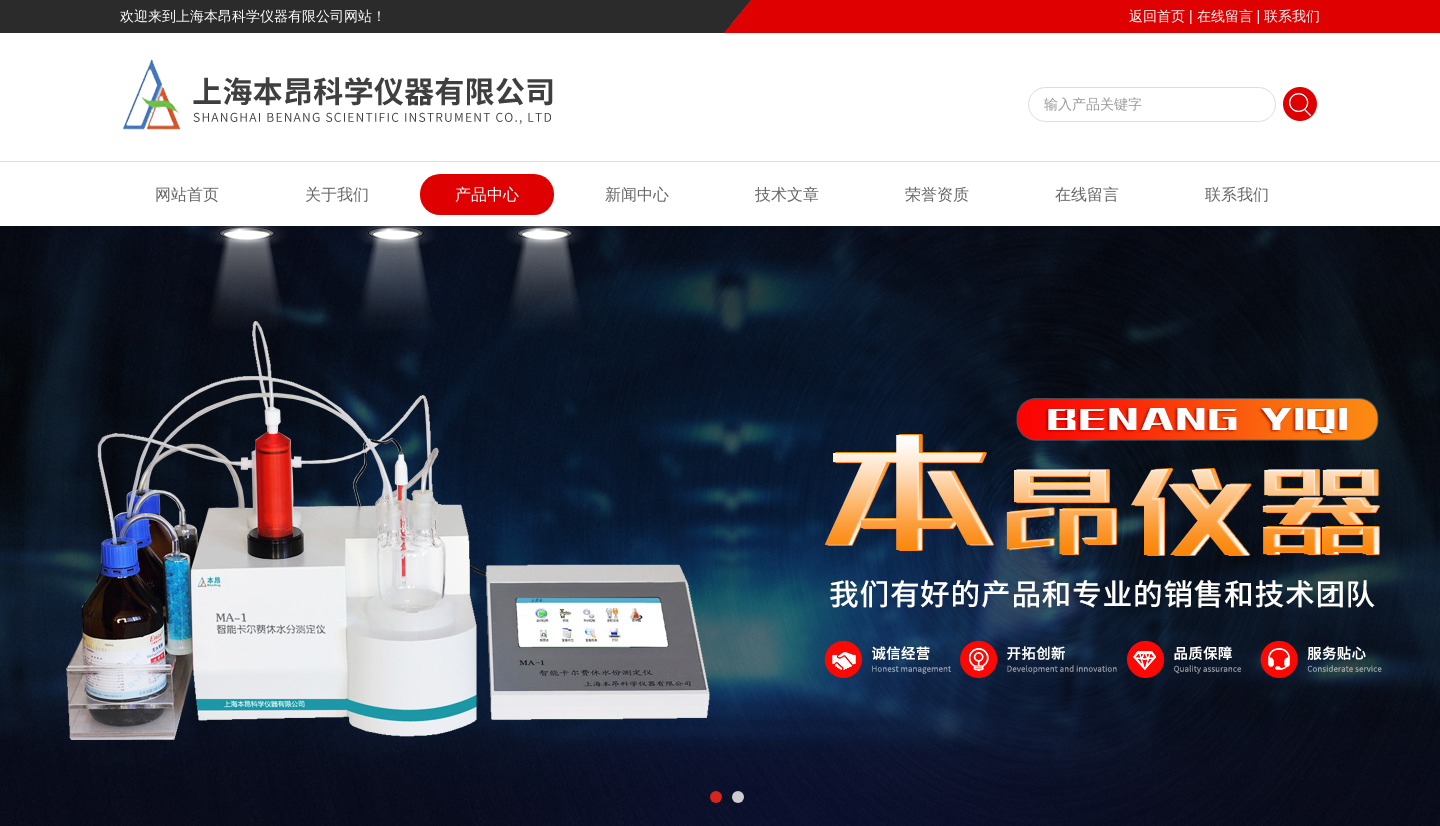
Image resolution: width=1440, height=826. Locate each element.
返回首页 (1157, 16)
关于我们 (337, 194)
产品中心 (487, 194)
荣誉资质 (937, 194)
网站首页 (187, 194)
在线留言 (1225, 16)
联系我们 (1292, 16)
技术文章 (787, 194)
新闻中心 (637, 194)
